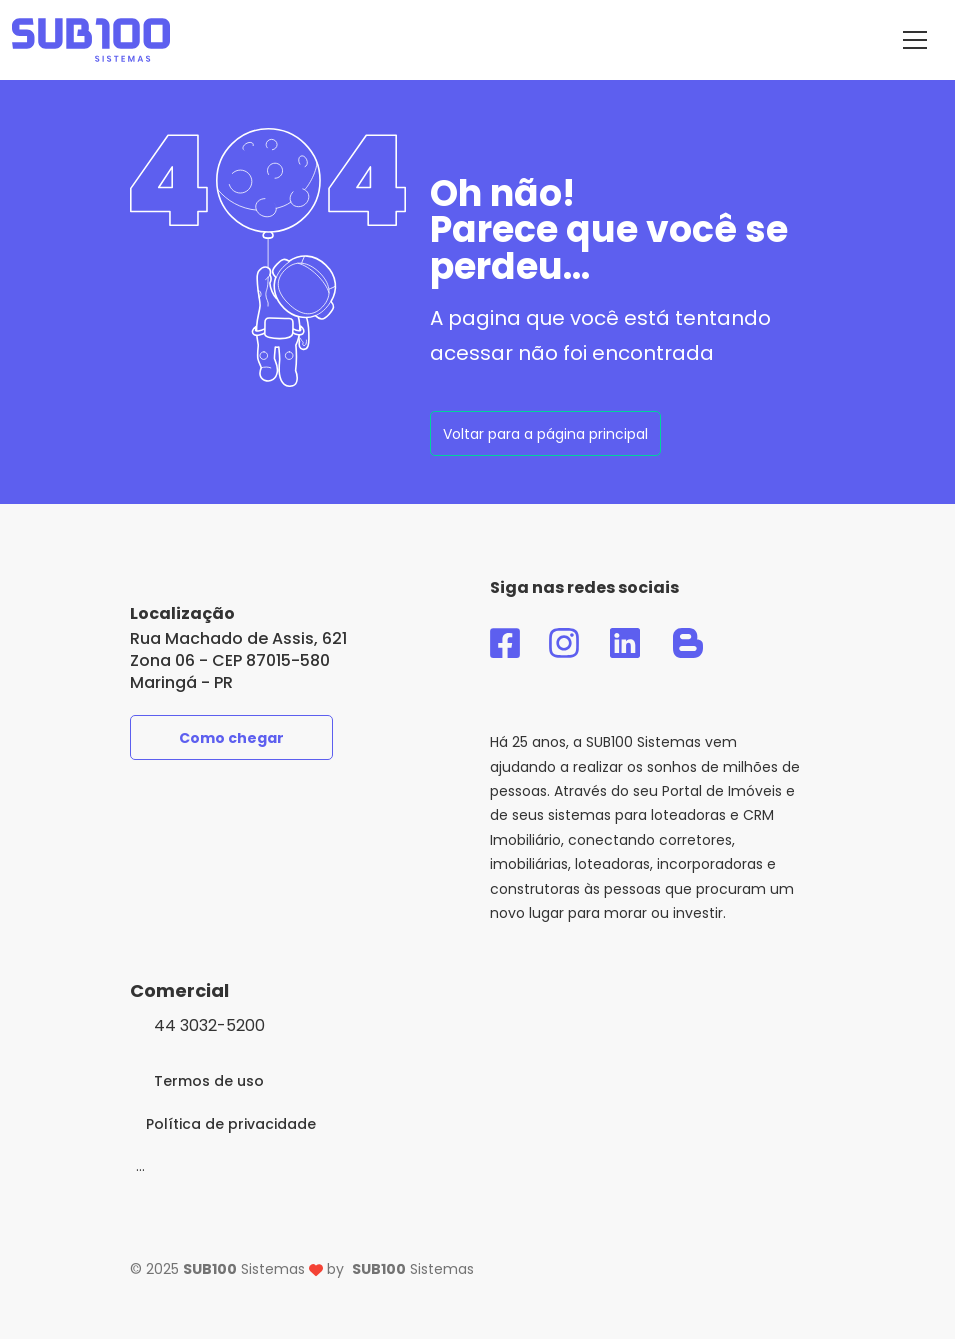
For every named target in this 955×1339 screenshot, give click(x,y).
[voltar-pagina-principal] (545, 433)
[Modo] (140, 1166)
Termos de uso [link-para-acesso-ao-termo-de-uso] (209, 1081)
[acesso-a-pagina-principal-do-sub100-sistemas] (91, 40)
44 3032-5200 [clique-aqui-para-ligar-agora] (209, 1025)
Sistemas (413, 1269)
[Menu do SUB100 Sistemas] (915, 40)
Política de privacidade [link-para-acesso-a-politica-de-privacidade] (231, 1124)
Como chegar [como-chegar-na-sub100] (231, 738)
